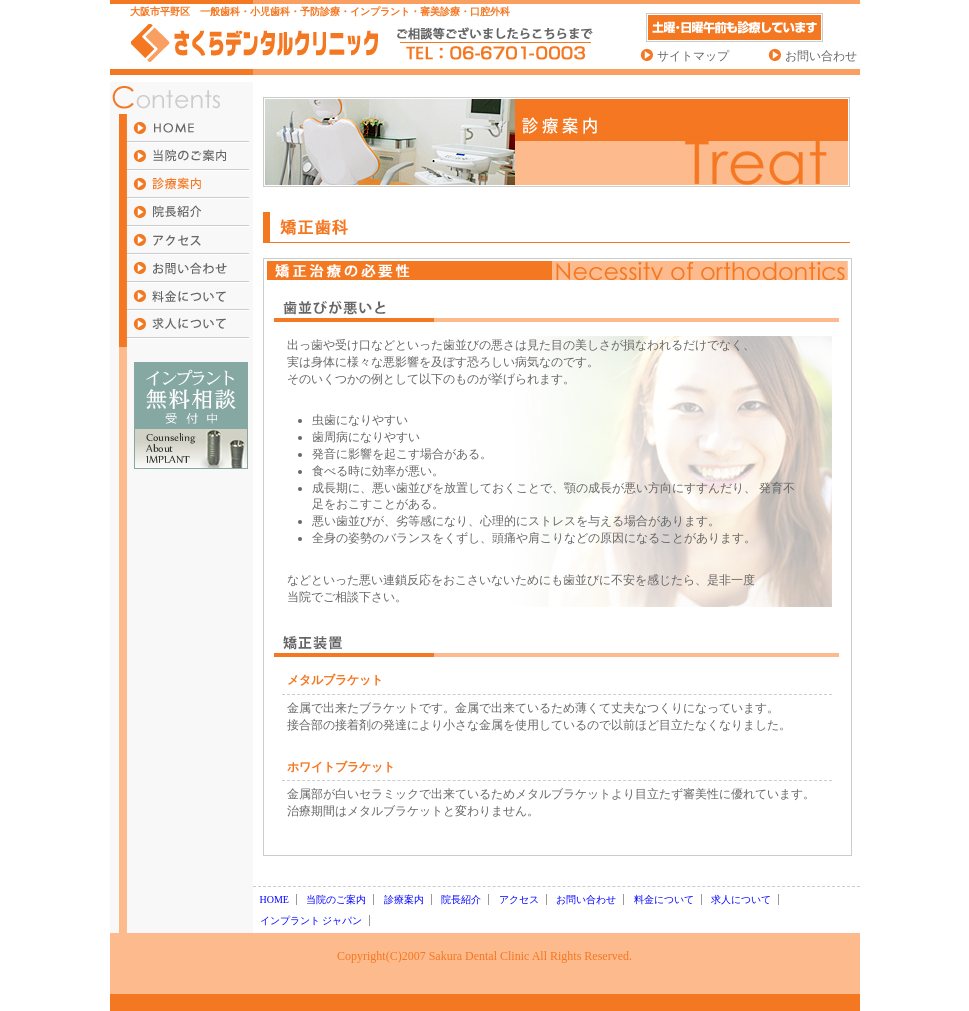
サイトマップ (693, 56)
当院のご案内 (336, 899)
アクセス (519, 899)
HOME (274, 899)
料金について (664, 899)
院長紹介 (461, 899)
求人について (741, 899)
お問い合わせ (821, 56)
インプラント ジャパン (311, 920)
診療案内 (404, 899)
